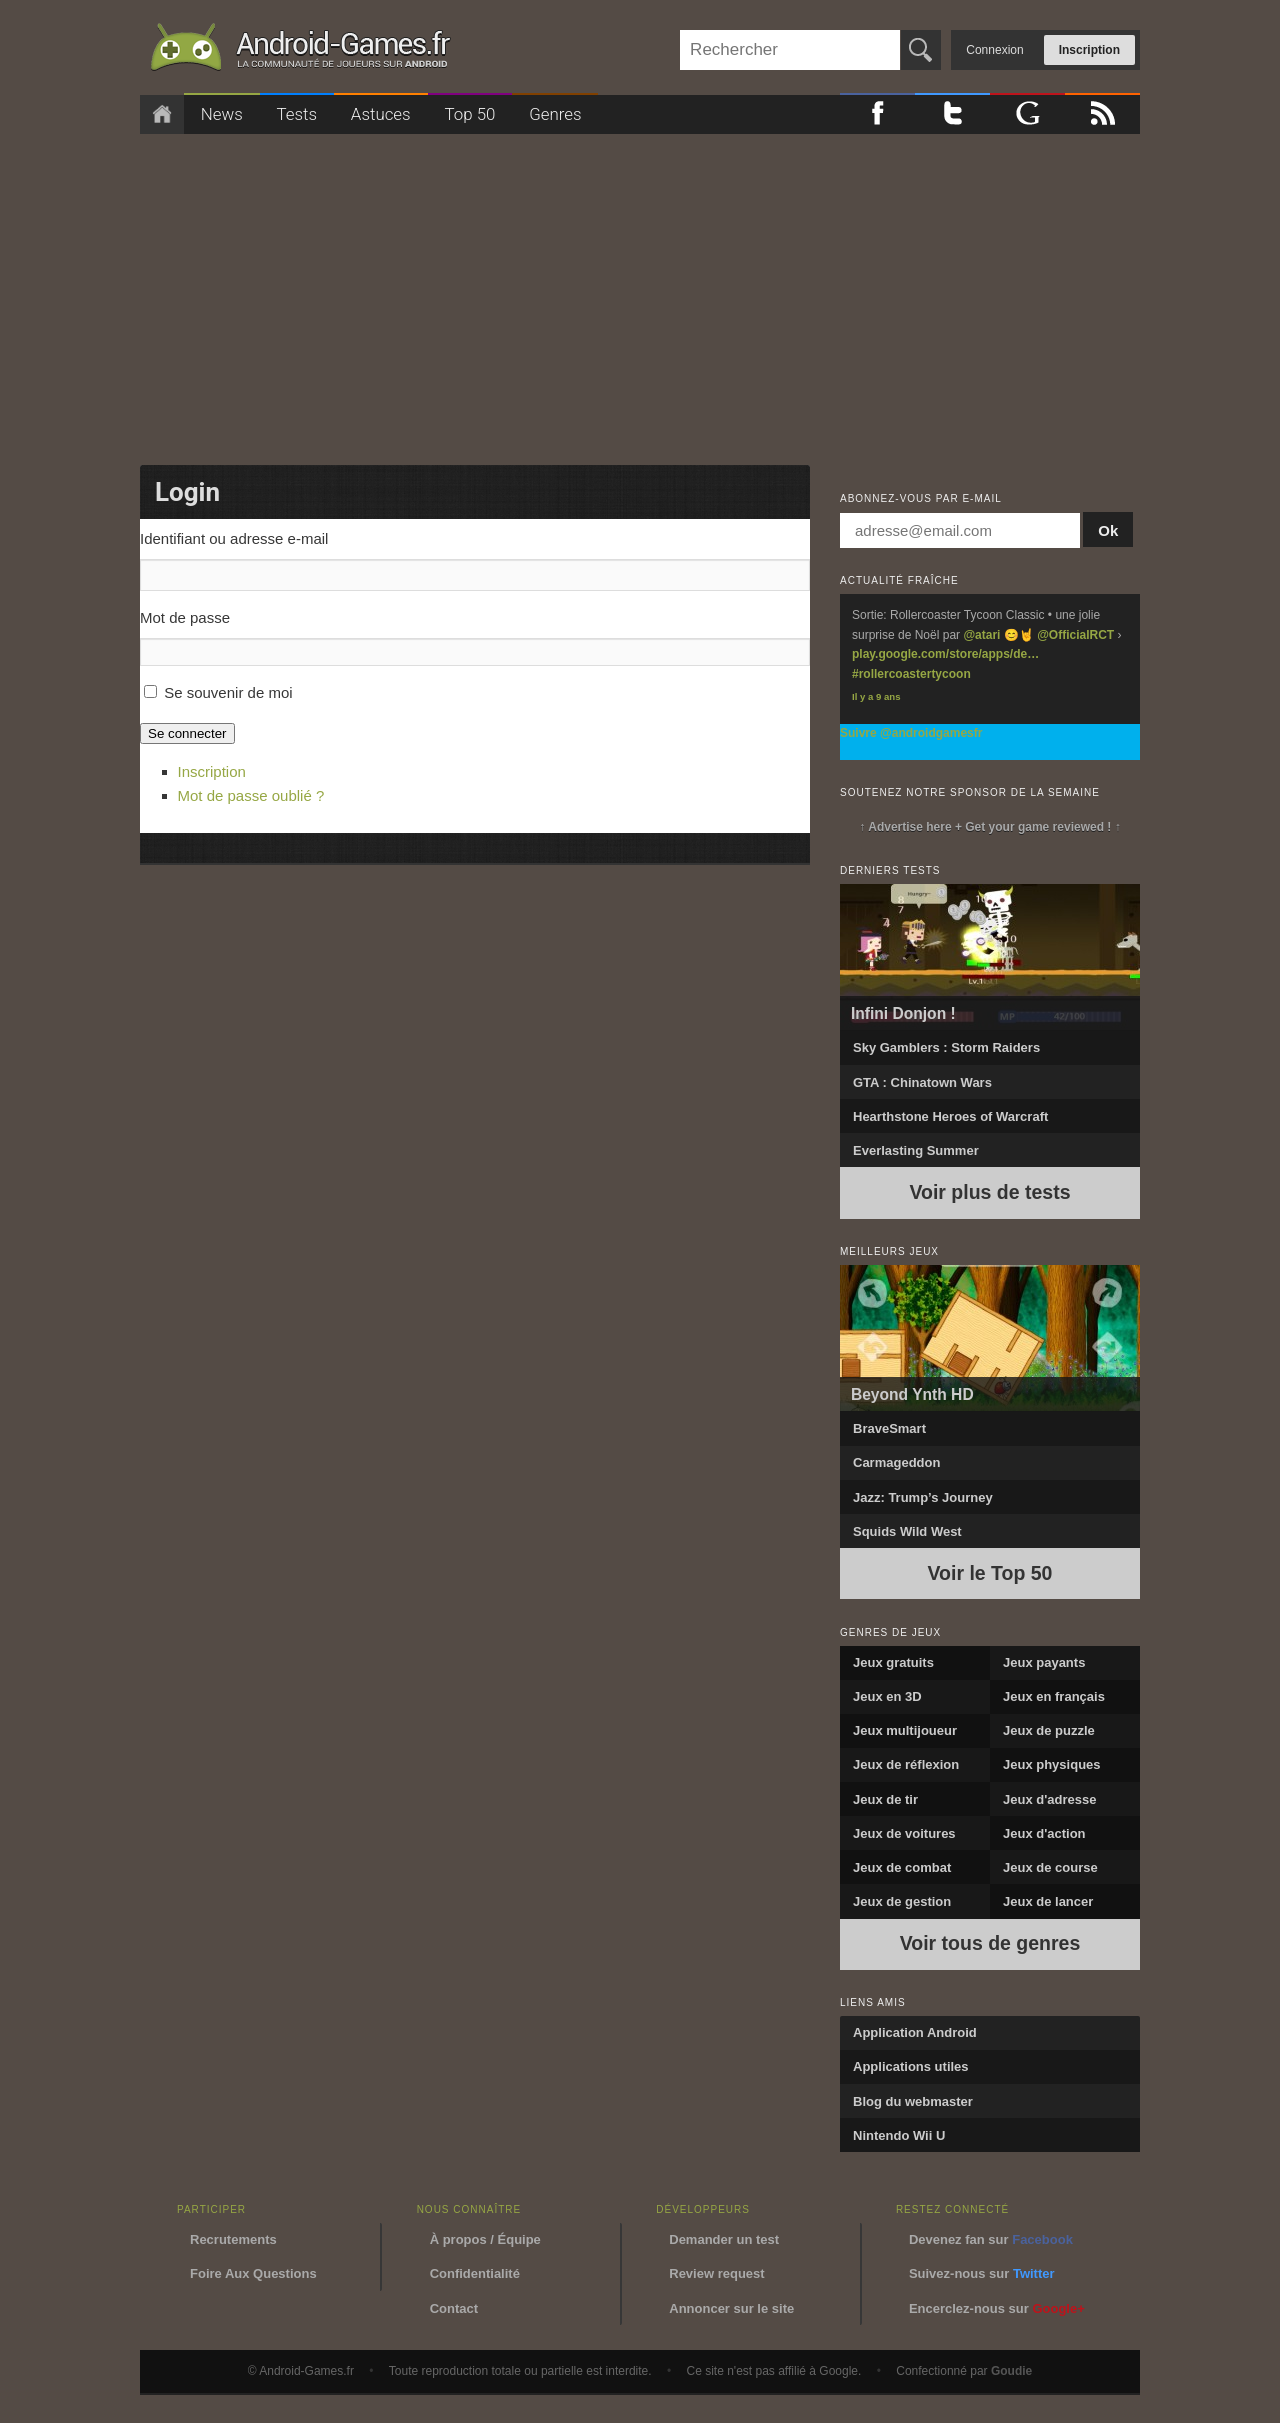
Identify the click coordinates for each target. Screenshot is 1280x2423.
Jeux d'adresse (1049, 1799)
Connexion (994, 50)
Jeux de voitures (904, 1833)
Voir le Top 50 (990, 1573)
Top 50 (469, 114)
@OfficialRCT (1075, 635)
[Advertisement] (640, 293)
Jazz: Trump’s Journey (923, 1497)
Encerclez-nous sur (997, 2308)
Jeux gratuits (893, 1662)
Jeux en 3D (887, 1696)
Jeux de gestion (902, 1901)
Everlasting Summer (916, 1150)
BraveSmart (889, 1428)
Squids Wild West (907, 1531)
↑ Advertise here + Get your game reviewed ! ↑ (989, 827)
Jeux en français (1054, 1696)
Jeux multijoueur (905, 1730)
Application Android (915, 2032)
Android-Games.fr (300, 51)
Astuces (381, 114)
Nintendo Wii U (899, 2135)
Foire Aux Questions (253, 2273)
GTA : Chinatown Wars (922, 1082)
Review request (716, 2273)
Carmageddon (896, 1462)
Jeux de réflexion (906, 1764)
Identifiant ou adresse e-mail (234, 538)
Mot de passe (185, 617)
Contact (454, 2308)
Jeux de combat (902, 1867)
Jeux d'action (1044, 1833)
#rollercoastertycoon (911, 674)
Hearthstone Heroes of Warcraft (950, 1116)
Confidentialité (475, 2273)
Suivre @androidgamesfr (911, 733)
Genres (555, 114)
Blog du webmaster (913, 2101)
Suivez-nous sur (982, 2273)
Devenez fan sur (991, 2239)
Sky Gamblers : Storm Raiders (946, 1047)
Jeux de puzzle (1049, 1730)
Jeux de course (1050, 1867)
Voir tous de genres (990, 1943)
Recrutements (233, 2239)
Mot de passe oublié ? (251, 795)
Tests (297, 114)
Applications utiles (911, 2066)
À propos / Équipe (485, 2239)
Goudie (1011, 2371)
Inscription (1089, 50)
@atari (981, 635)
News (222, 114)
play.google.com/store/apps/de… (945, 654)
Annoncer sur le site (731, 2308)
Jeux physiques (1052, 1764)
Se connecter (187, 733)
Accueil (162, 114)
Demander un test (724, 2239)
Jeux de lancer (1048, 1901)
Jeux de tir (885, 1799)
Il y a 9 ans (876, 696)
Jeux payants (1044, 1662)
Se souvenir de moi (228, 692)
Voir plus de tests (989, 1192)
